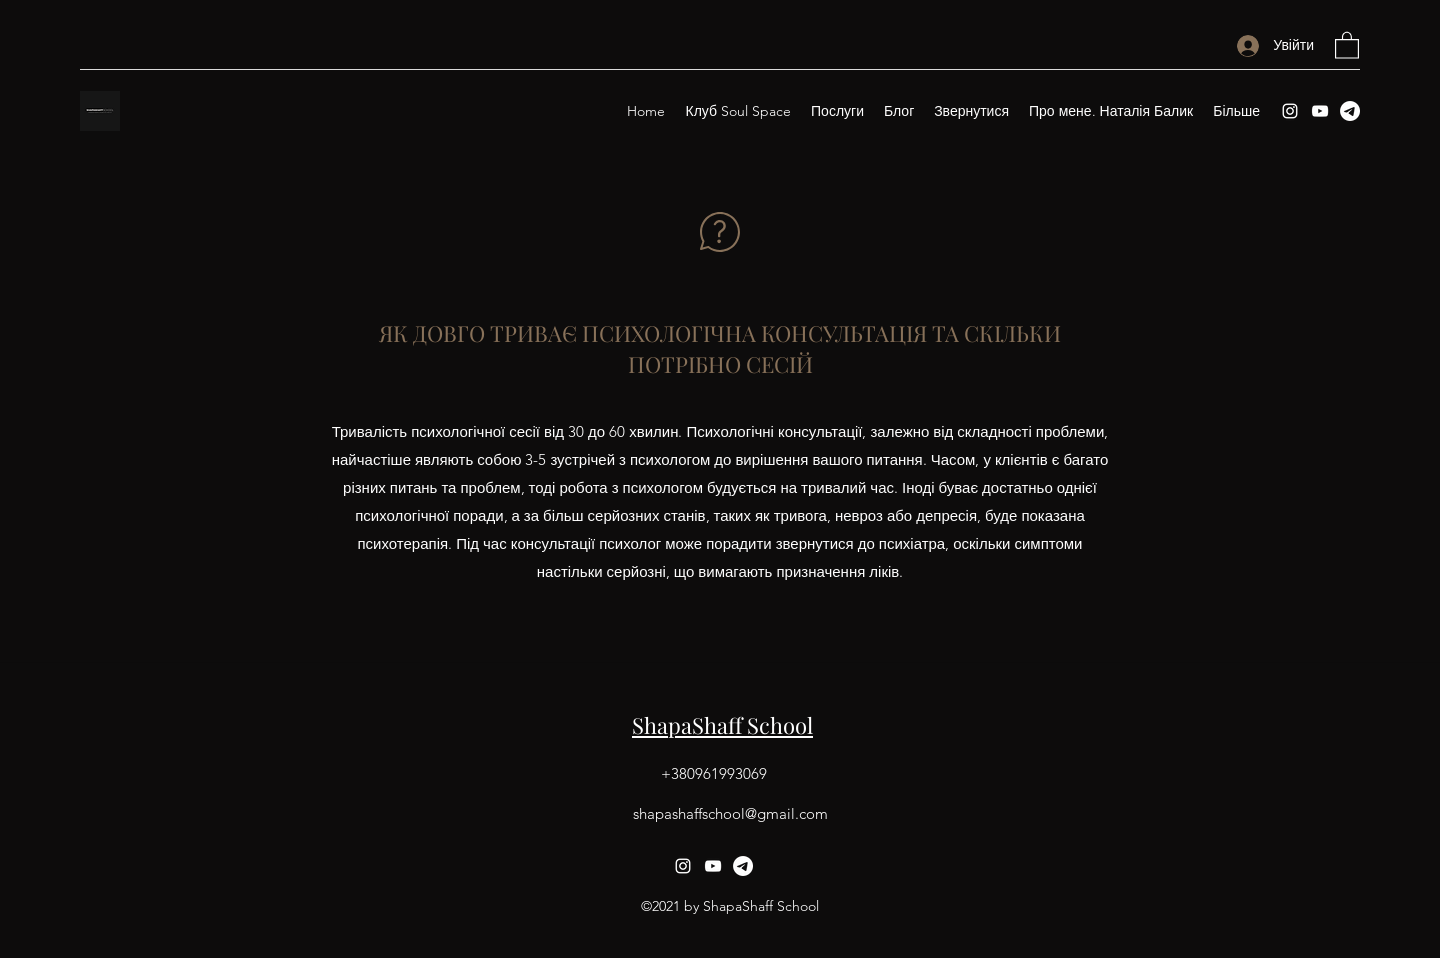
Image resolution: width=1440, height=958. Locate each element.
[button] (1347, 44)
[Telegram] (1350, 111)
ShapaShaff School (722, 725)
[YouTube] (1320, 111)
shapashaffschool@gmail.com (730, 813)
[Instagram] (1290, 111)
